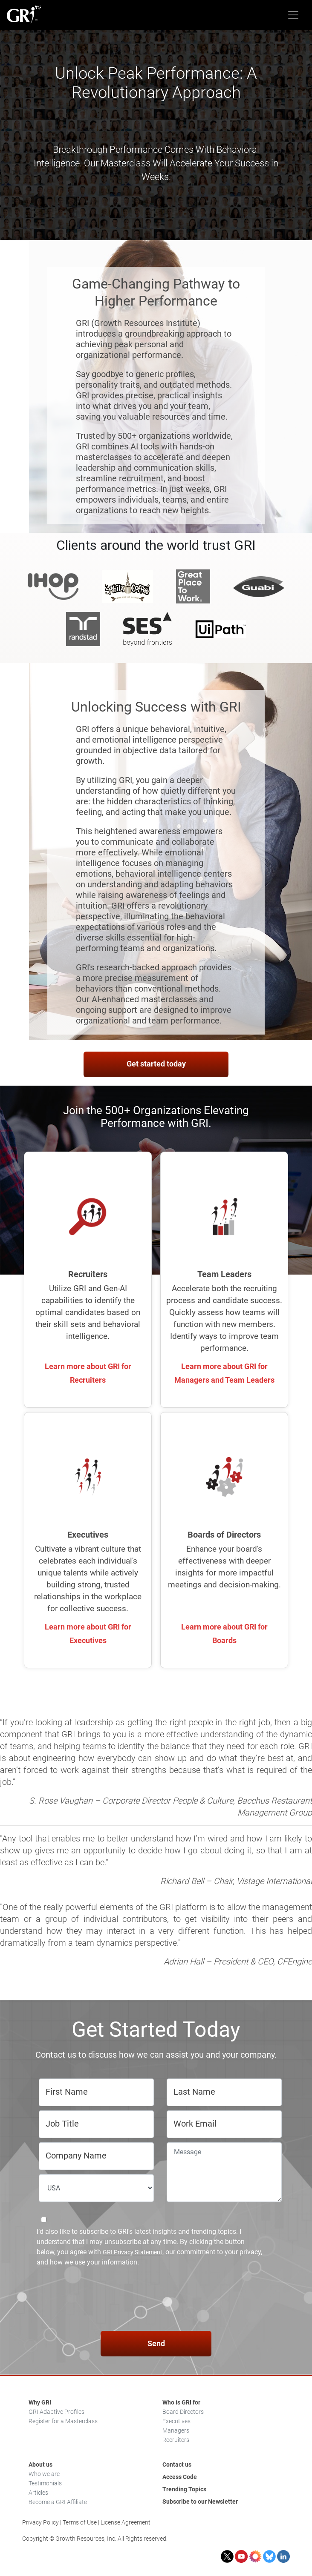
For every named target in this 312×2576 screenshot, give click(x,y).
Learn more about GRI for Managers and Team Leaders (224, 1373)
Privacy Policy (40, 2522)
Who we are (44, 2473)
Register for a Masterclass (63, 2421)
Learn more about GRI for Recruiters (88, 1373)
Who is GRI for (181, 2402)
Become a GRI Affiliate (58, 2502)
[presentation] (156, 2300)
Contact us (176, 2464)
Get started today (156, 1063)
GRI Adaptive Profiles (56, 2411)
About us (40, 2464)
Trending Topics (184, 2489)
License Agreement (125, 2522)
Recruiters (175, 2439)
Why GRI (40, 2402)
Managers (175, 2430)
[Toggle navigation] (293, 14)
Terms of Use (80, 2522)
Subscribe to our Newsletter (200, 2501)
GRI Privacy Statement (132, 2252)
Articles (38, 2492)
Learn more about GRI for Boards (224, 1633)
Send (156, 2343)
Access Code (179, 2476)
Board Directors (183, 2411)
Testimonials (45, 2483)
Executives (176, 2421)
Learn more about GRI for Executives (88, 1633)
